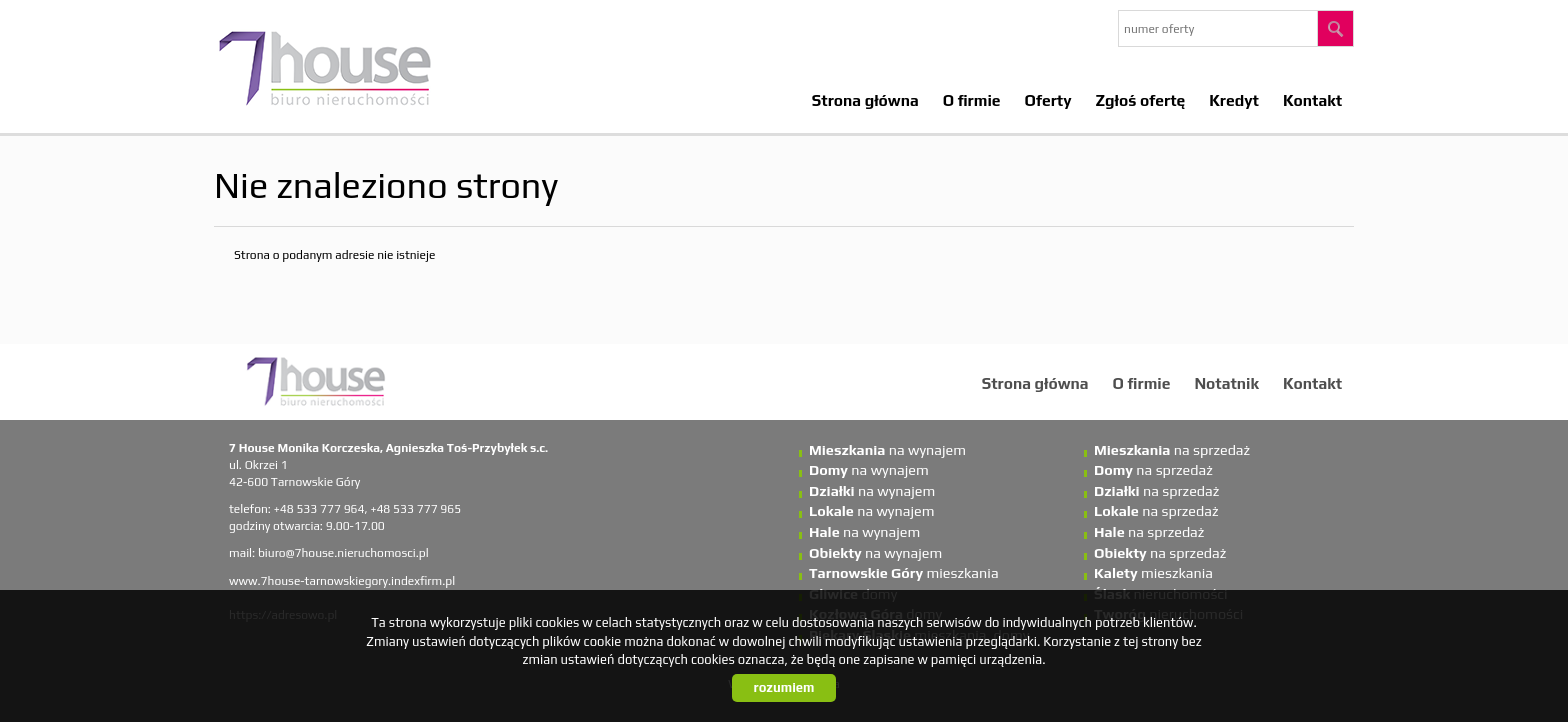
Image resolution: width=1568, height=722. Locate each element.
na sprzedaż (1172, 450)
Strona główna (865, 100)
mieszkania (904, 573)
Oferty (1048, 100)
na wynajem (887, 450)
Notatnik (1226, 383)
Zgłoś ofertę (1141, 100)
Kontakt (1312, 100)
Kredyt (1234, 100)
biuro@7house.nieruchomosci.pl (343, 553)
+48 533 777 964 (319, 509)
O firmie (972, 100)
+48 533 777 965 (415, 509)
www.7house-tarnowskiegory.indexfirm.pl (342, 581)
